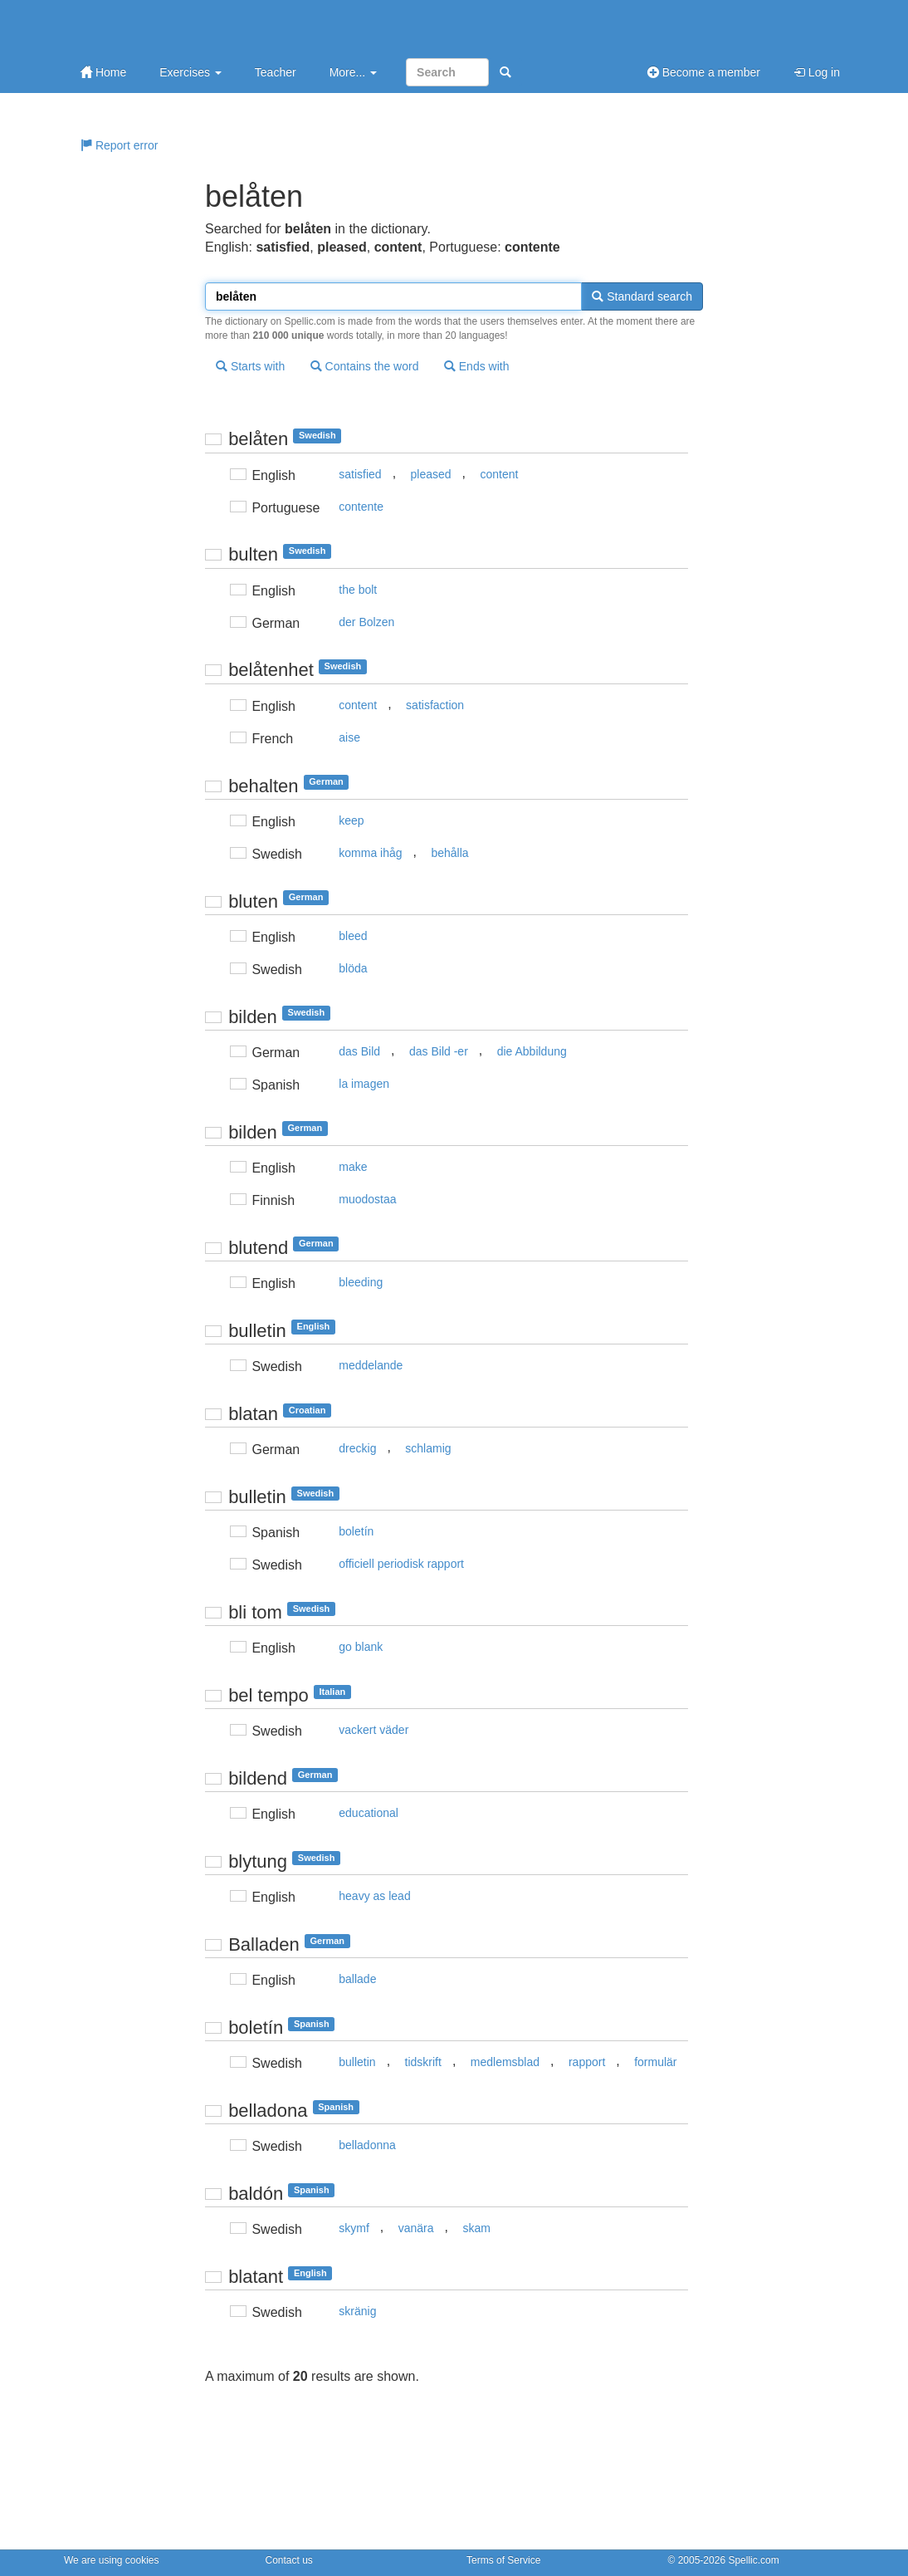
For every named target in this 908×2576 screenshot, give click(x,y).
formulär (655, 2062)
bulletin (357, 2062)
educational (368, 1812)
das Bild (359, 1051)
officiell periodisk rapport (401, 1563)
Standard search (642, 296)
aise (349, 737)
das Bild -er (438, 1051)
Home (103, 72)
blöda (353, 968)
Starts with (250, 366)
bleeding (361, 1282)
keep (351, 820)
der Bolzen (366, 622)
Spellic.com (753, 2560)
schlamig (428, 1448)
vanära (416, 2228)
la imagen (364, 1083)
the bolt (358, 589)
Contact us (289, 2560)
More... (353, 72)
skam (476, 2228)
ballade (357, 1979)
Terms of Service (503, 2560)
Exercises (190, 72)
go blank (361, 1646)
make (353, 1166)
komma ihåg (370, 852)
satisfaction (435, 705)
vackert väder (373, 1729)
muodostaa (367, 1199)
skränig (357, 2311)
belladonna (367, 2145)
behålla (449, 852)
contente (361, 506)
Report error (119, 145)
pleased (431, 474)
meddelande (371, 1365)
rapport (587, 2062)
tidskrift (423, 2062)
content (499, 474)
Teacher (275, 72)
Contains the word (364, 366)
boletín (356, 1531)
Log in (816, 72)
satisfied (360, 474)
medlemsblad (505, 2062)
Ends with (477, 366)
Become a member (703, 72)
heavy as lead (374, 1896)
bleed (353, 936)
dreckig (357, 1448)
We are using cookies (111, 2560)
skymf (354, 2228)
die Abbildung (532, 1051)
